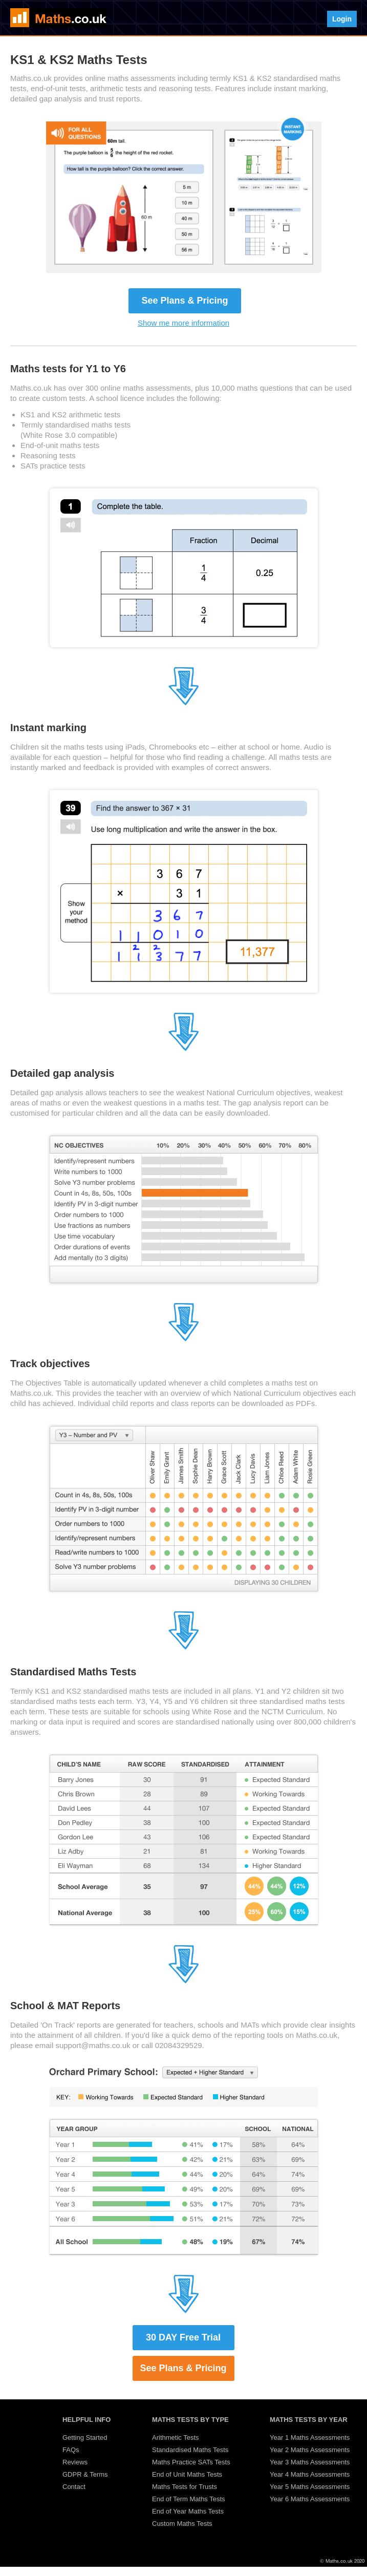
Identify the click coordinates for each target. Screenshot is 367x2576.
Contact (73, 2486)
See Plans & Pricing (184, 300)
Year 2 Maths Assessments (310, 2450)
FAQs (70, 2450)
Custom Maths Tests (182, 2523)
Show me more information (183, 322)
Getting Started (84, 2437)
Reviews (75, 2462)
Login (342, 19)
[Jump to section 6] (184, 1647)
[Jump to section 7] (184, 1981)
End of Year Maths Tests (188, 2511)
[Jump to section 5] (184, 1339)
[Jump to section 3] (184, 703)
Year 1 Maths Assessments (310, 2437)
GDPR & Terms (85, 2474)
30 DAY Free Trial (183, 2337)
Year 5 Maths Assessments (310, 2486)
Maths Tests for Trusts (184, 2486)
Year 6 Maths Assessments (310, 2499)
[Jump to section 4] (184, 1049)
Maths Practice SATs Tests (191, 2462)
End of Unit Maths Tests (187, 2474)
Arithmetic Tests (175, 2437)
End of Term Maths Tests (188, 2499)
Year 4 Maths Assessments (310, 2474)
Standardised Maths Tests (190, 2450)
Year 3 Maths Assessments (310, 2462)
